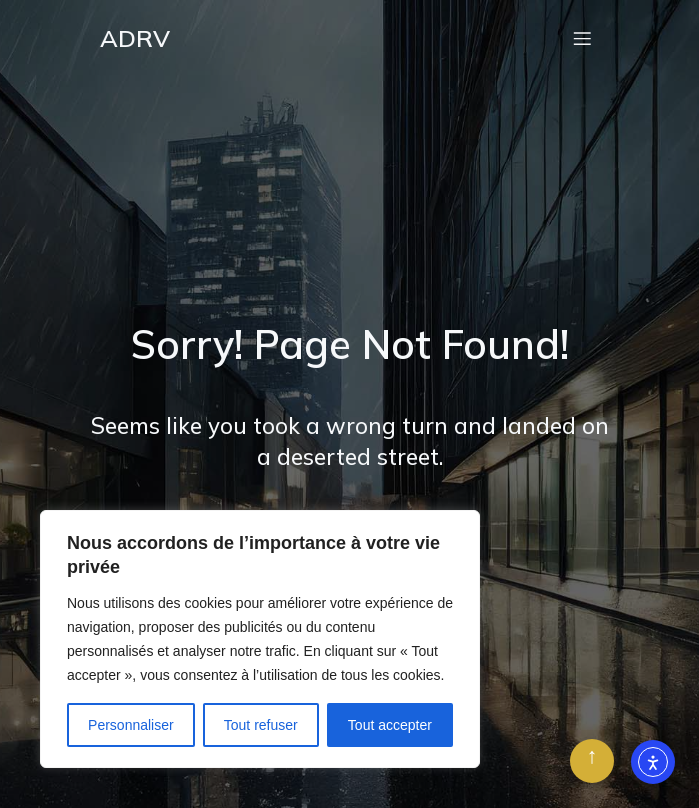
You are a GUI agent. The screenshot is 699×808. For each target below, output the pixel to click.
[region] (260, 639)
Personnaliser (131, 725)
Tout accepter (390, 725)
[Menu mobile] (583, 38)
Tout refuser (261, 725)
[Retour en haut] (592, 761)
